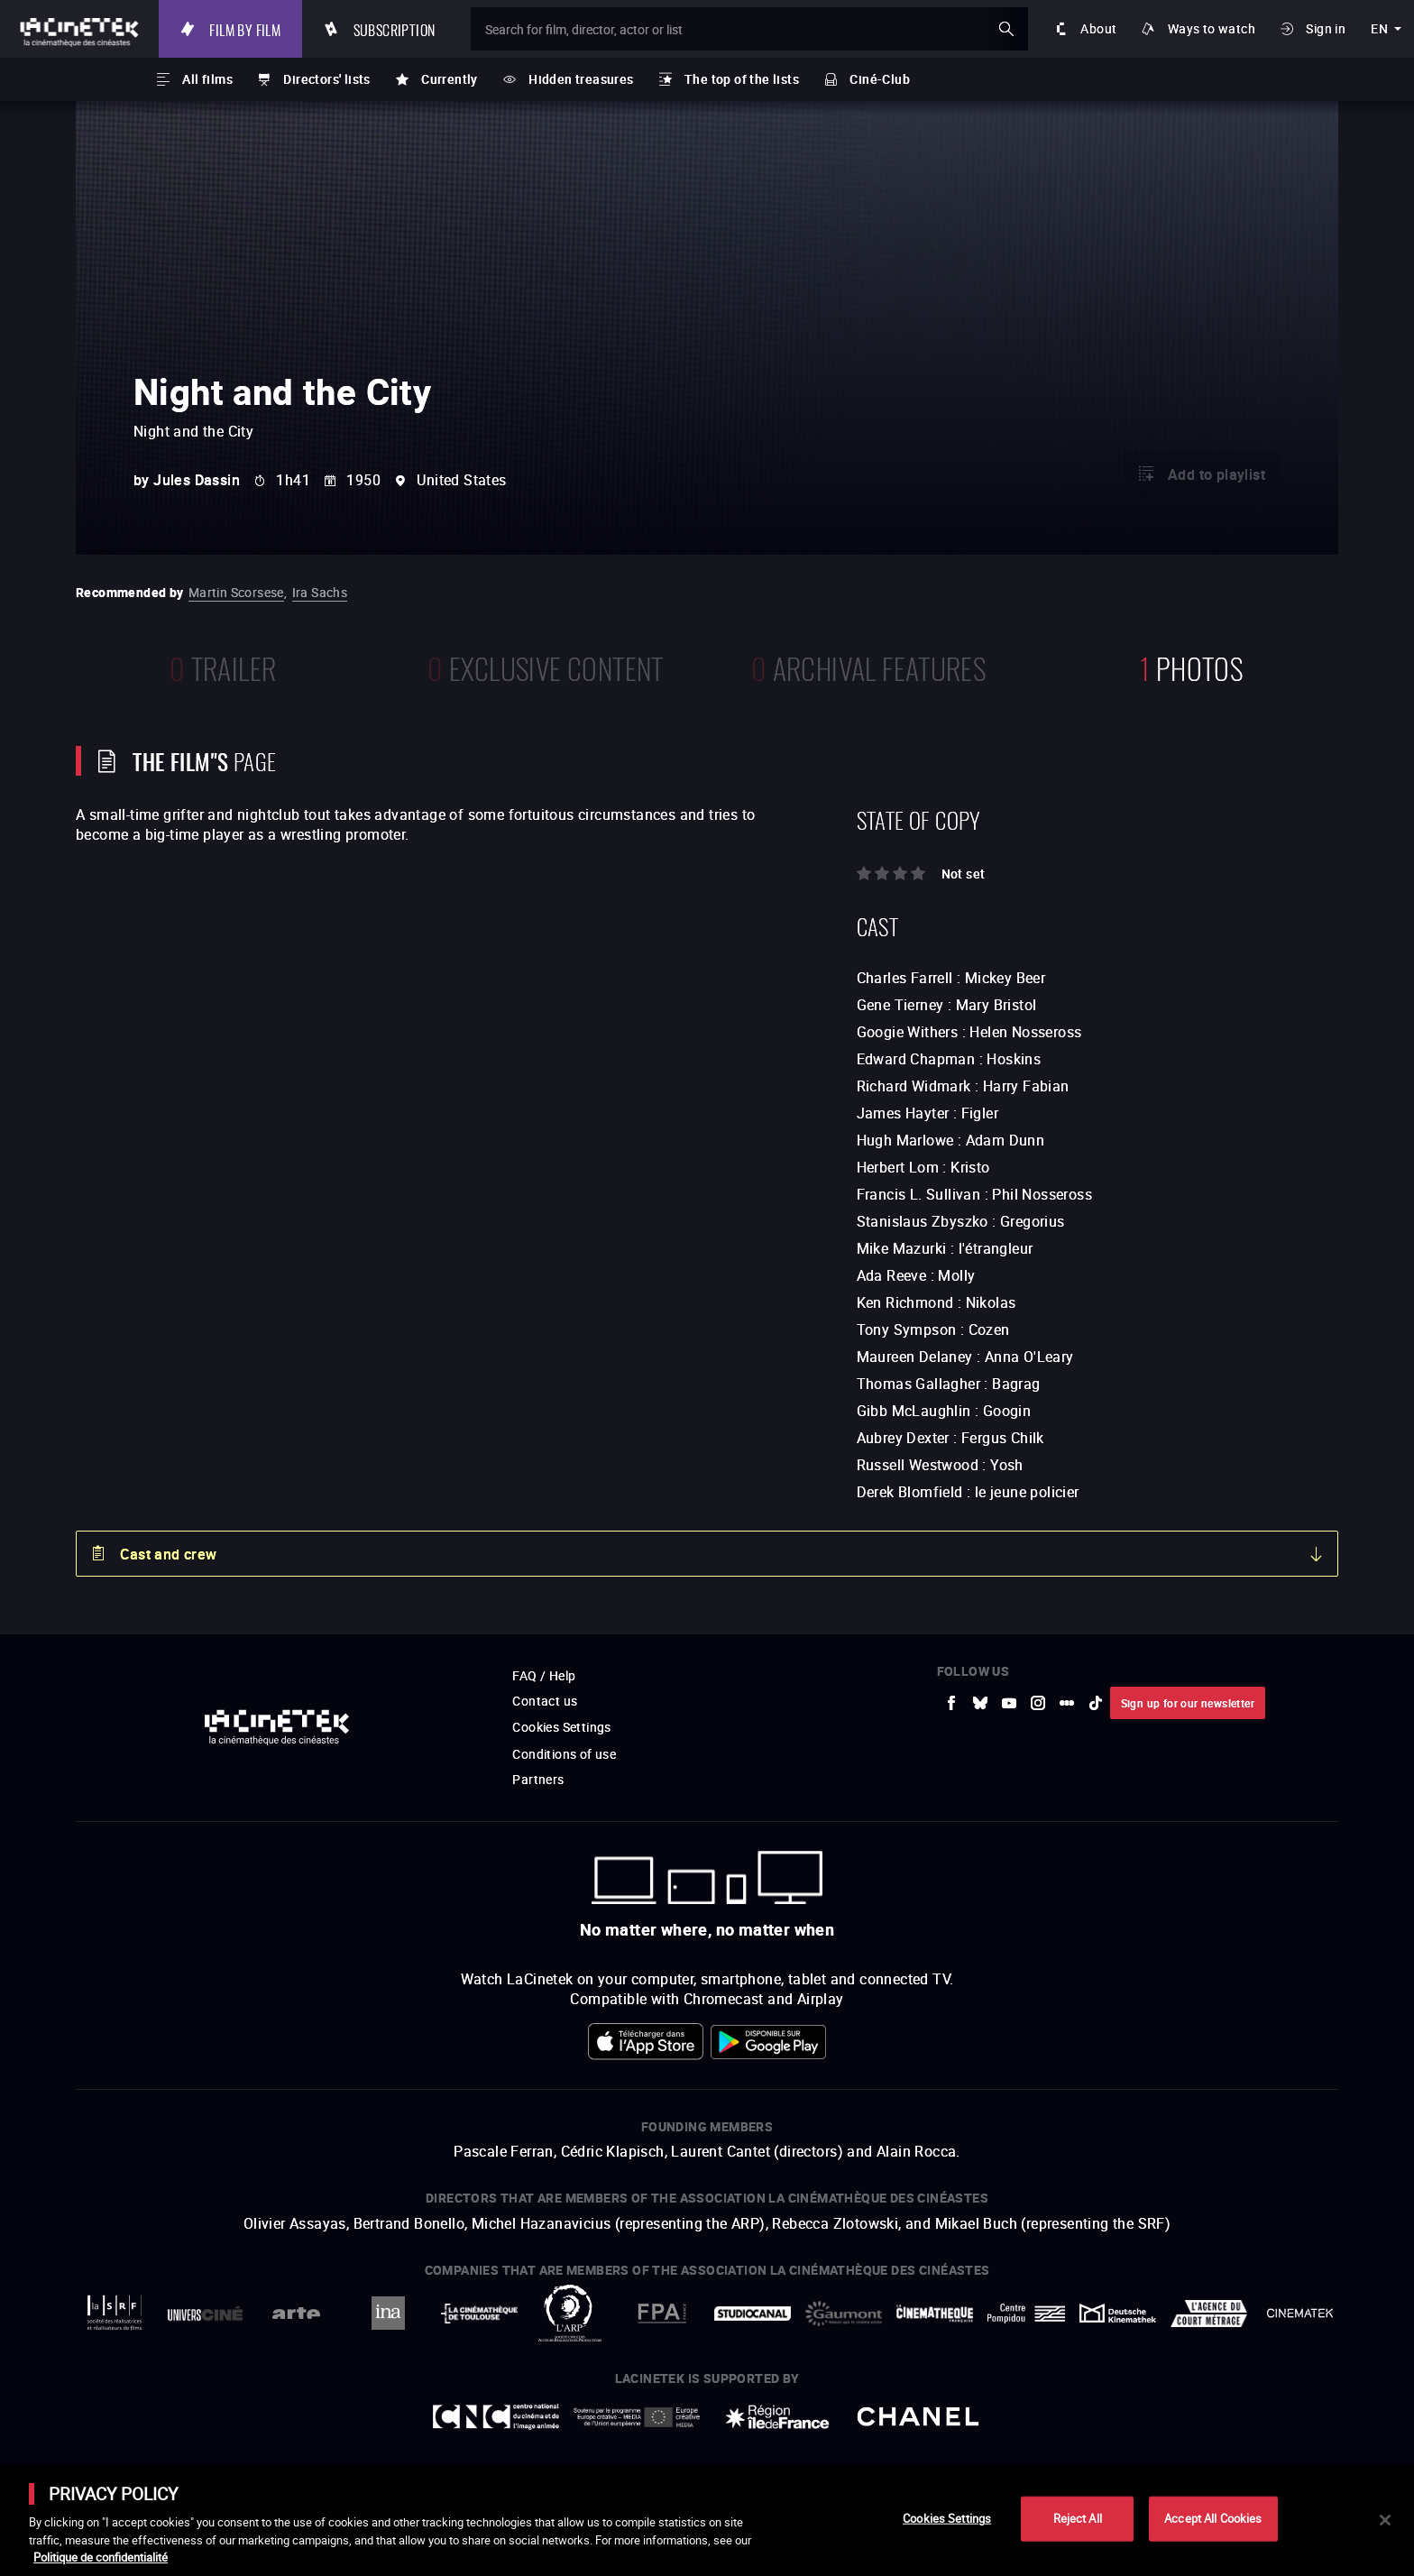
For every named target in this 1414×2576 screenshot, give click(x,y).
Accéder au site (1216, 2439)
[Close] (1385, 2520)
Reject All (1077, 2518)
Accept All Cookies (1213, 2518)
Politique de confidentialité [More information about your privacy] (100, 2557)
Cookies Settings (947, 2518)
